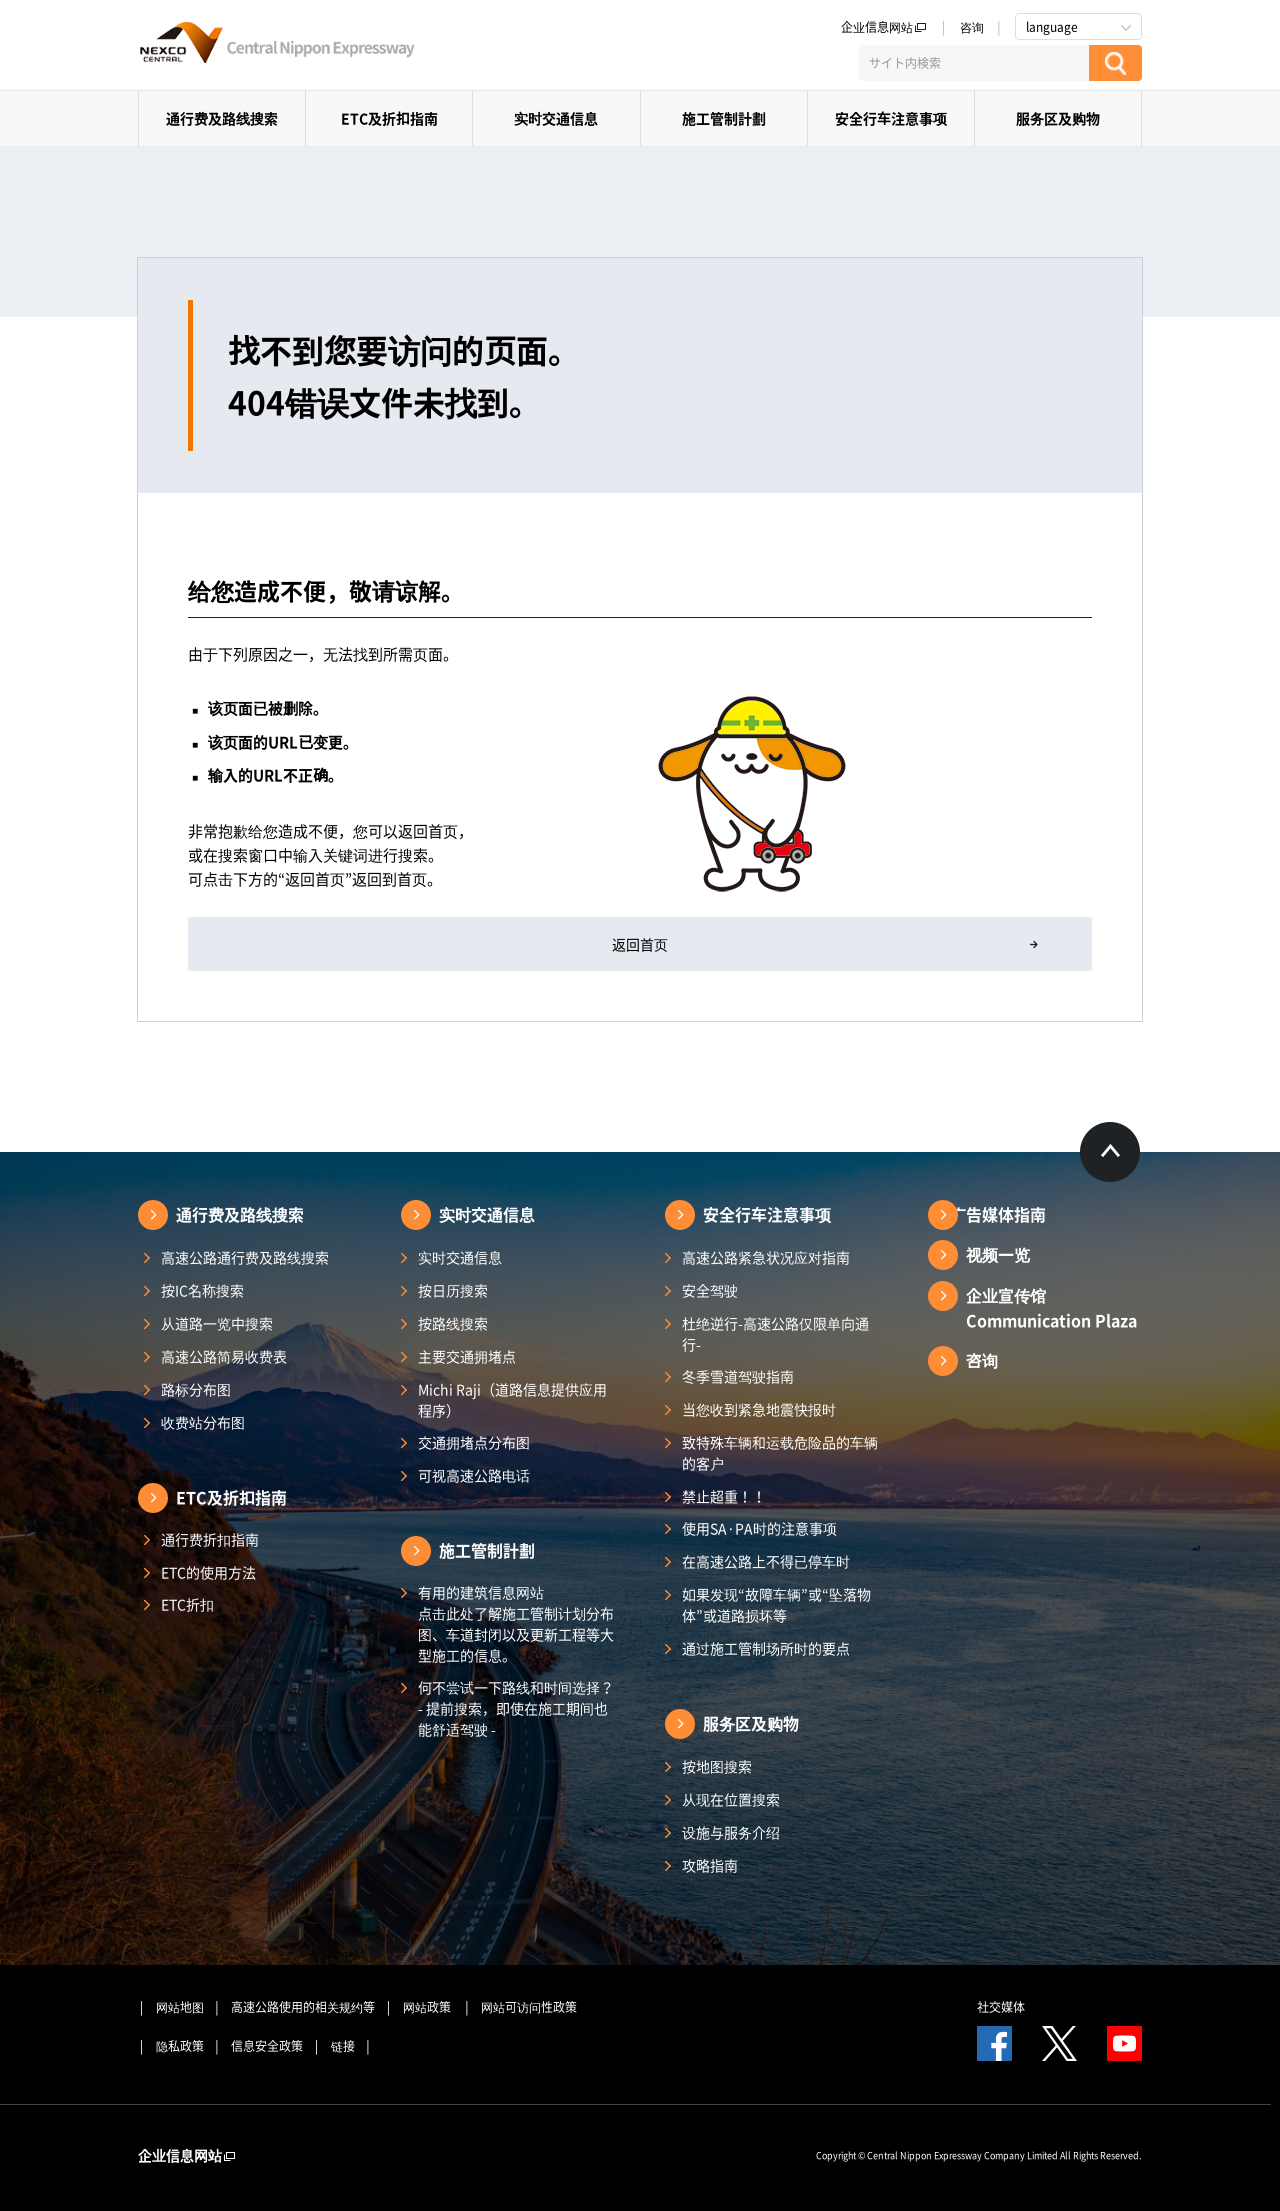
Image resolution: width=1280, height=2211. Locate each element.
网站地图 (180, 2007)
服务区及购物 (1058, 118)
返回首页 (640, 944)
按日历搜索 (453, 1290)
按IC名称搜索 (202, 1290)
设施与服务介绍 (731, 1832)
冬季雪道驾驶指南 (738, 1376)
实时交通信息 (556, 118)
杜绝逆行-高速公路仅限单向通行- (775, 1333)
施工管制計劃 (724, 118)
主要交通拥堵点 (467, 1356)
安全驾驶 (710, 1290)
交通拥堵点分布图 (474, 1442)
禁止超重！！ (724, 1496)
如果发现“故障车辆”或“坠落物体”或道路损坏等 (776, 1604)
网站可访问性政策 (529, 2007)
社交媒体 (1001, 2007)
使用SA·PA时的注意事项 (759, 1528)
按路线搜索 (453, 1323)
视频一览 (998, 1254)
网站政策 (428, 2007)
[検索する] (1115, 63)
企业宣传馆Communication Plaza (1051, 1307)
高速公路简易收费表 (224, 1356)
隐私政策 (180, 2046)
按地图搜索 (717, 1766)
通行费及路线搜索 (222, 118)
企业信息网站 (884, 27)
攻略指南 (710, 1865)
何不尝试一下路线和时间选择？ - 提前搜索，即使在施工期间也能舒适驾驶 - (516, 1708)
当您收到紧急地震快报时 (759, 1409)
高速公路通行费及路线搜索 (245, 1257)
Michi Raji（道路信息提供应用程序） (512, 1399)
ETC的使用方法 (208, 1572)
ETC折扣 (187, 1604)
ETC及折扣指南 (389, 118)
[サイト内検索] (974, 63)
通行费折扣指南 (210, 1539)
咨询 (972, 27)
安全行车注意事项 (891, 118)
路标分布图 (196, 1389)
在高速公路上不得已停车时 (766, 1561)
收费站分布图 (203, 1422)
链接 (343, 2046)
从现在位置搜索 (731, 1799)
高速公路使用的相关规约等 (303, 2007)
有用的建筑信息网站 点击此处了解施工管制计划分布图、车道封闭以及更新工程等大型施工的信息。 (516, 1623)
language (1052, 27)
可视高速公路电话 (474, 1475)
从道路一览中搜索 (217, 1323)
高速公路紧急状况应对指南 (766, 1257)
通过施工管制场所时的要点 (766, 1648)
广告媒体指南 (998, 1214)
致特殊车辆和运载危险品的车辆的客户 (780, 1452)
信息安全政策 (267, 2046)
